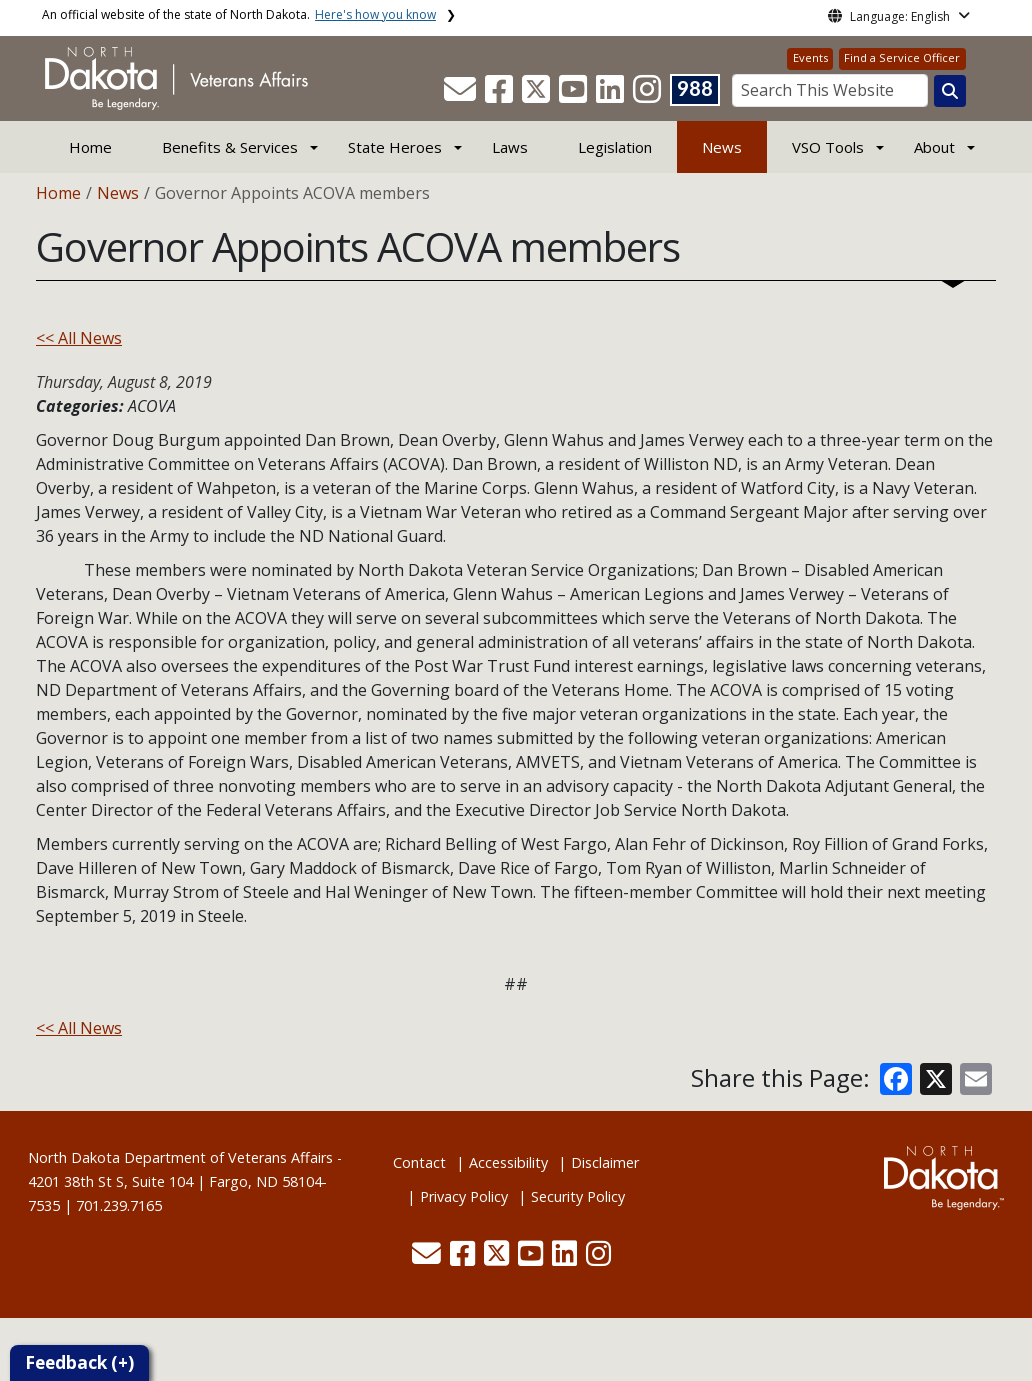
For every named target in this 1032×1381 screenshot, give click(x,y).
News (722, 147)
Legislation (615, 147)
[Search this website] (950, 91)
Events (810, 57)
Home (90, 147)
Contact (419, 1162)
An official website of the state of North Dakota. (239, 14)
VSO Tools (828, 147)
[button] (462, 95)
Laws (510, 147)
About (934, 147)
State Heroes (395, 147)
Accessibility (508, 1162)
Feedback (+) (79, 1362)
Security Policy (578, 1196)
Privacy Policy (464, 1196)
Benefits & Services (230, 147)
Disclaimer (605, 1162)
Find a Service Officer (902, 57)
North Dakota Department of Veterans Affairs (180, 1157)
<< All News (79, 338)
